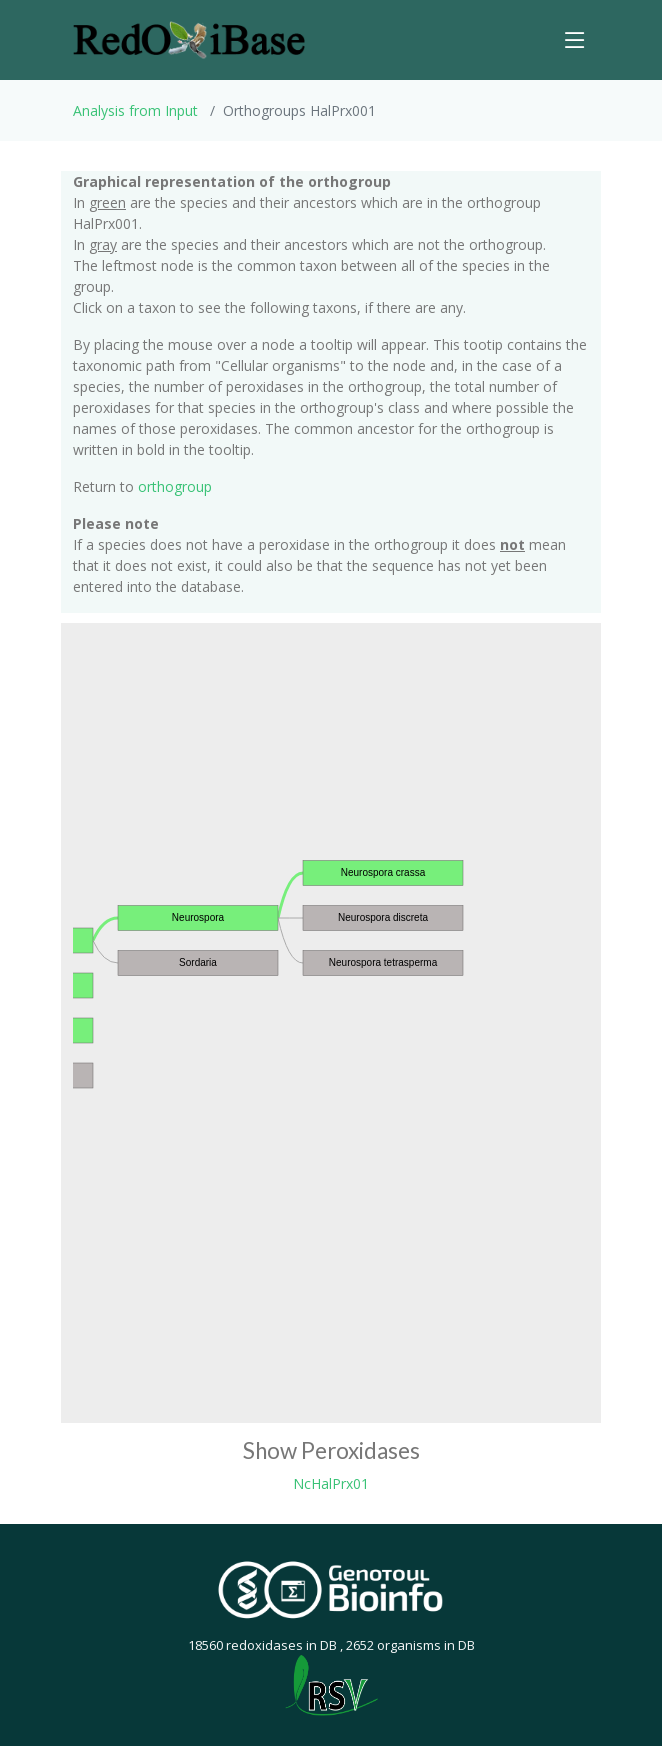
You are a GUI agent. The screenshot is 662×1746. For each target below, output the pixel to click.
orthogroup (175, 486)
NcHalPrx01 (331, 1483)
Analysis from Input (135, 110)
